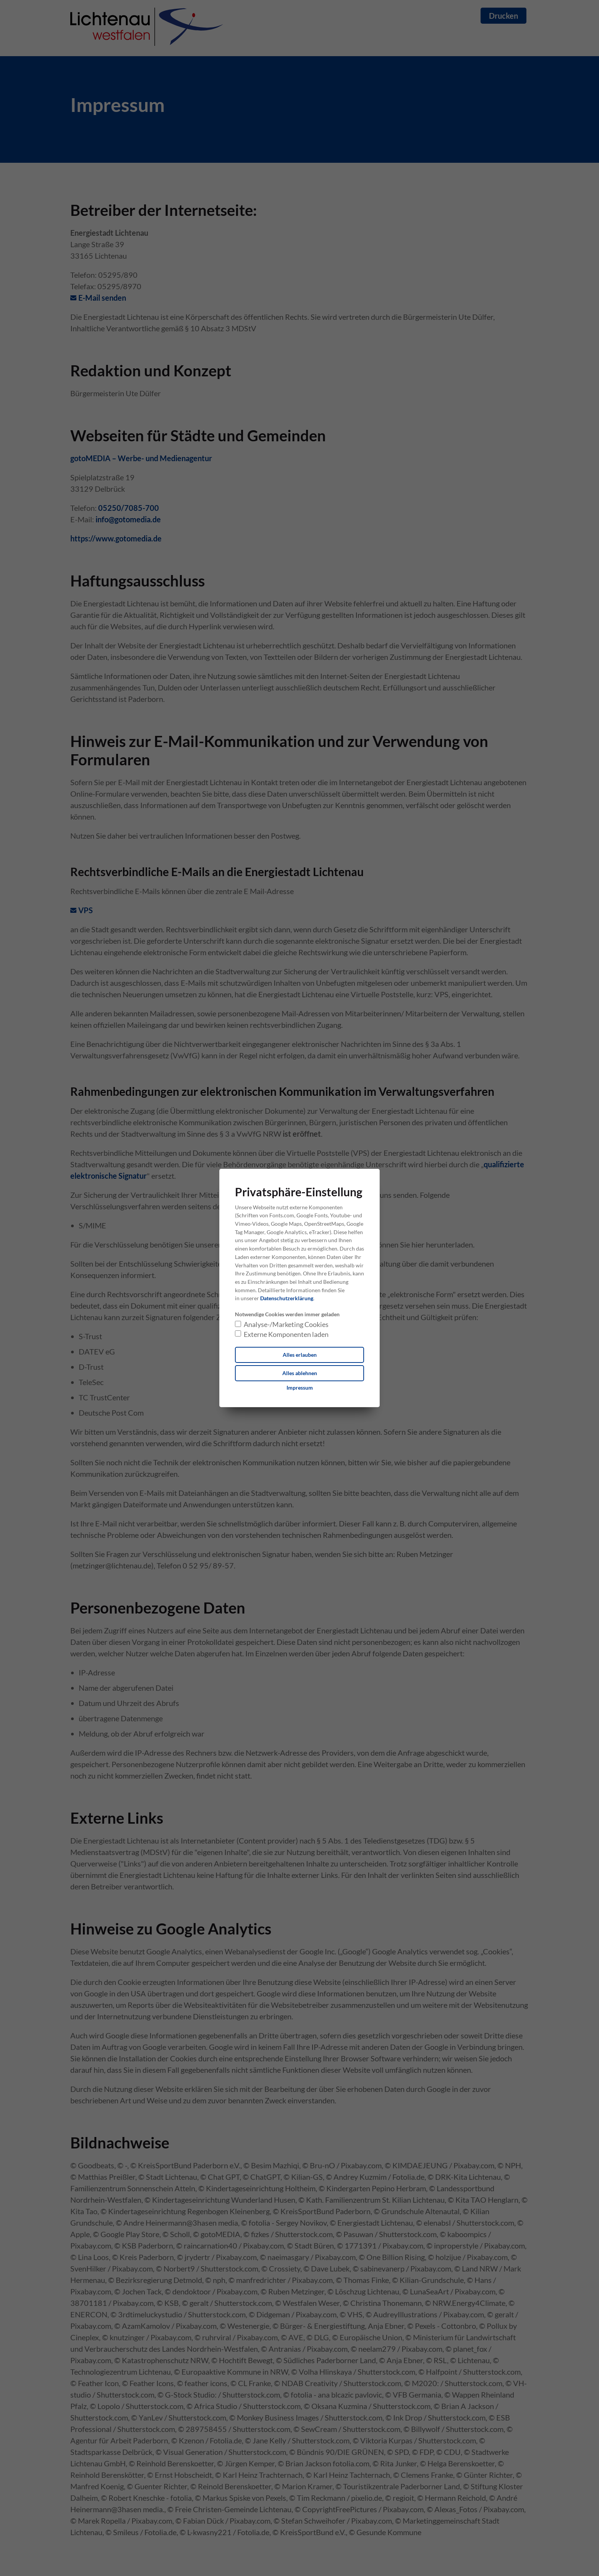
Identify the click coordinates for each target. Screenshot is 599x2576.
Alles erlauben (300, 1354)
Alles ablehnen (299, 1373)
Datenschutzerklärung (286, 1298)
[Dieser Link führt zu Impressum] (300, 1388)
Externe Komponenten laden (286, 1334)
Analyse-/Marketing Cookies (286, 1324)
